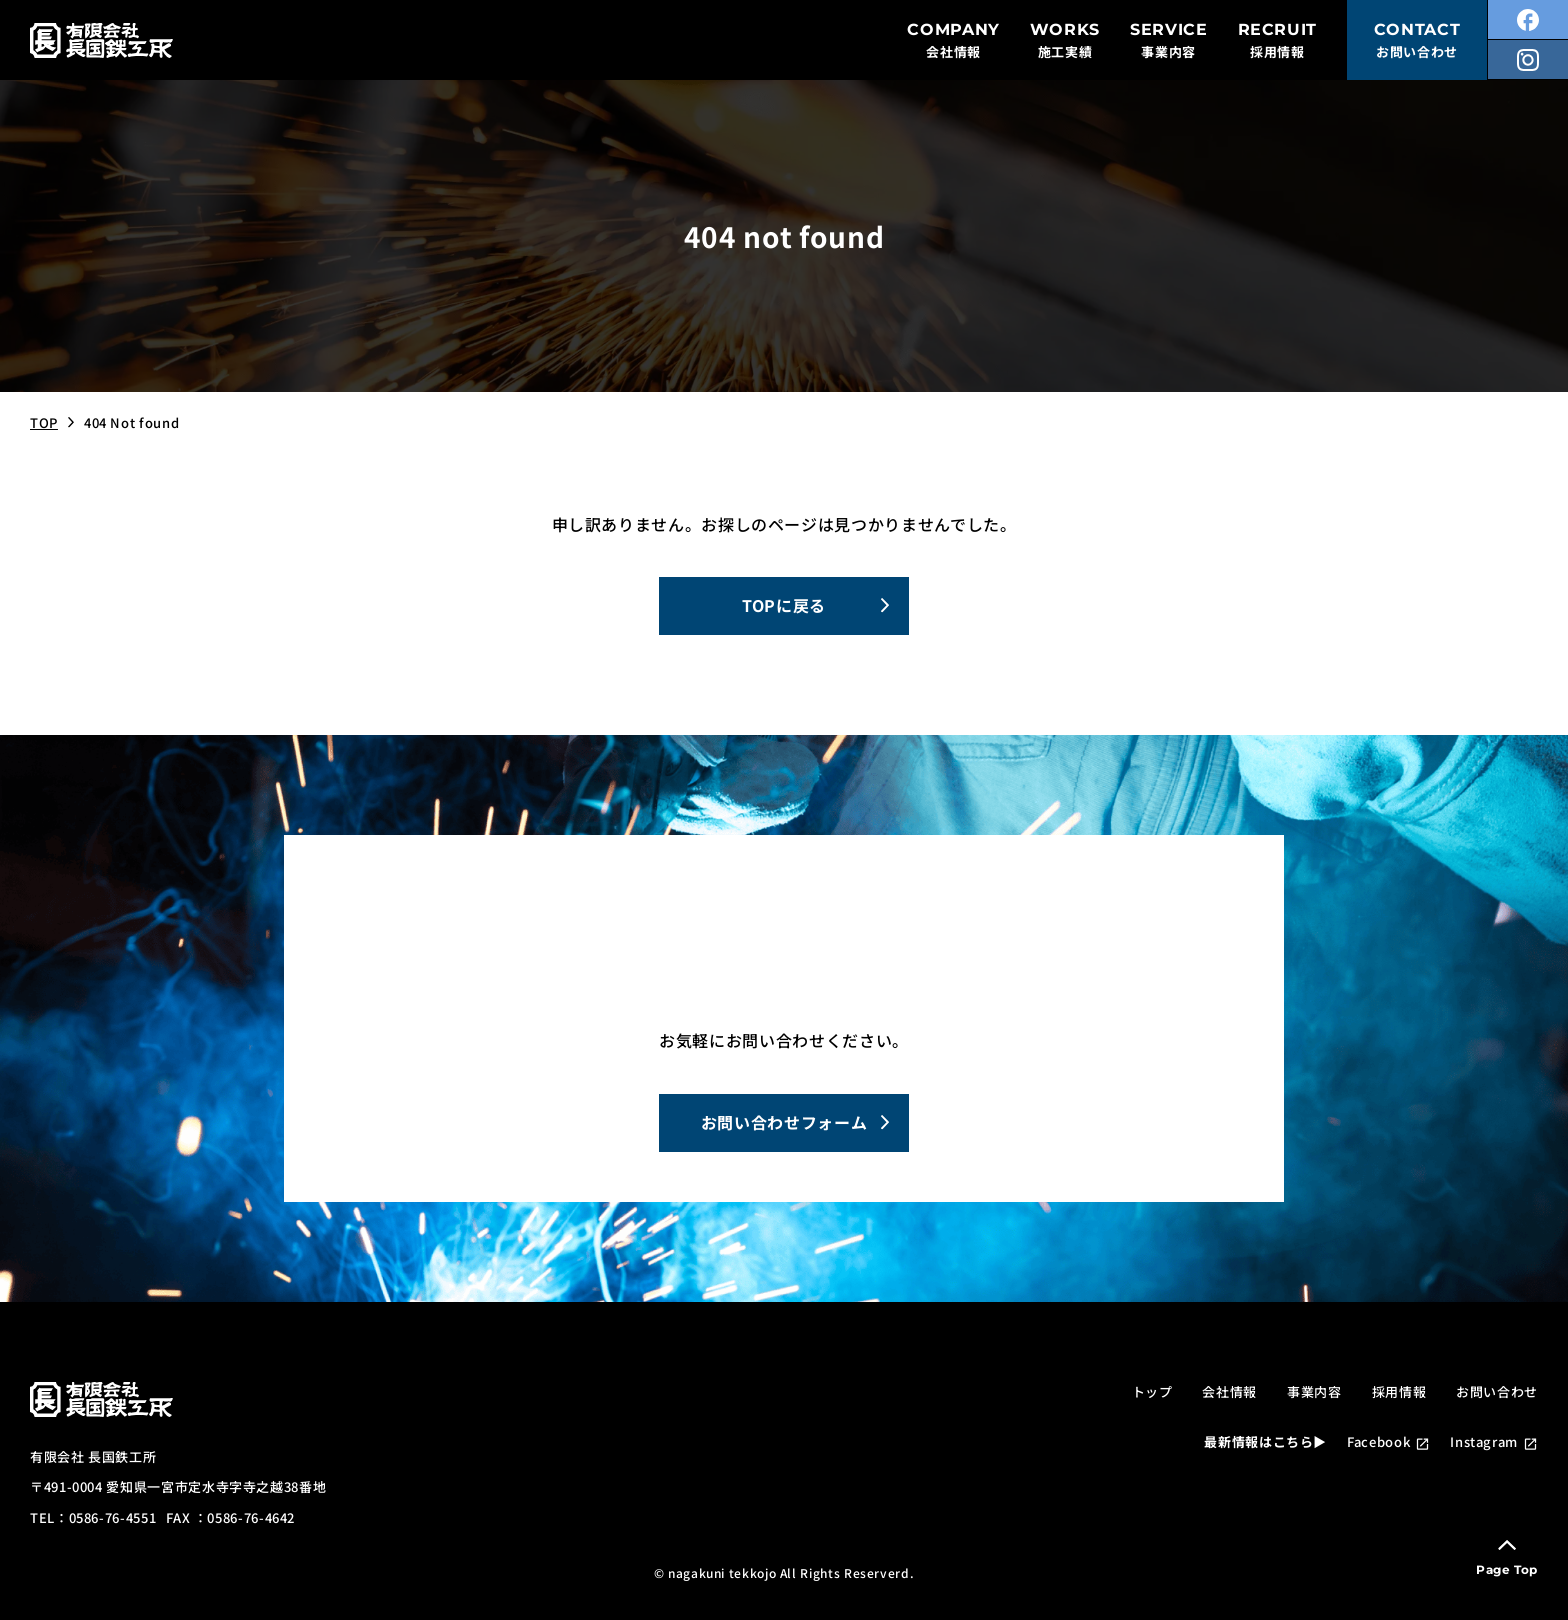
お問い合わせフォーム (784, 1122)
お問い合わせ (1497, 1391)
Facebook (1378, 1441)
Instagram (1484, 1441)
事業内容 (1314, 1391)
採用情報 (1399, 1391)
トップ (1152, 1391)
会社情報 (1229, 1391)
